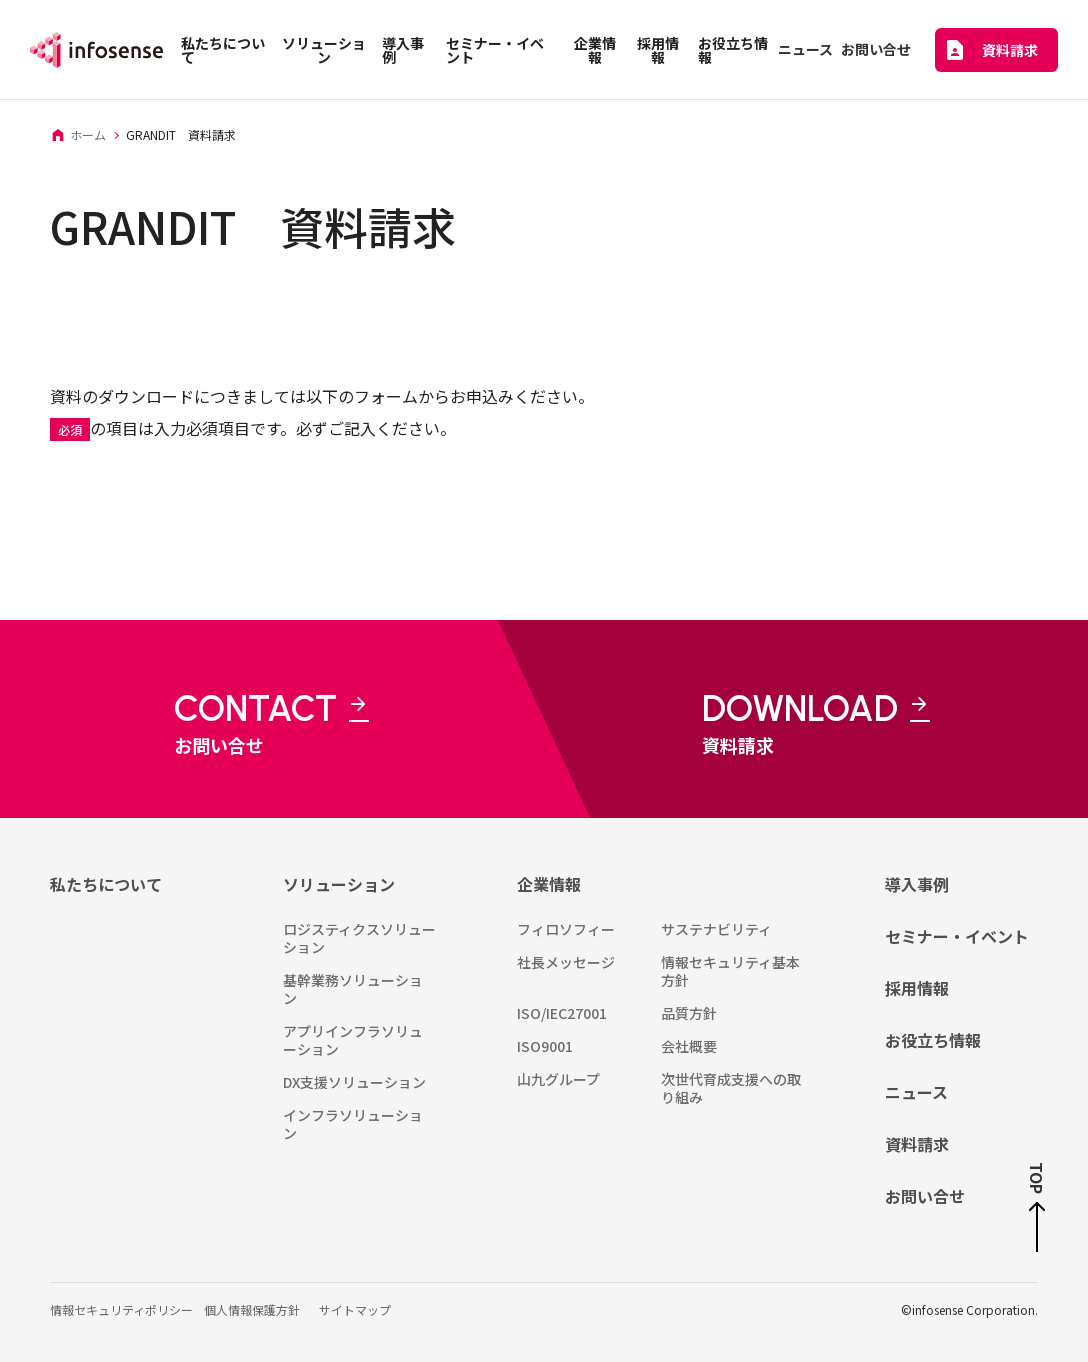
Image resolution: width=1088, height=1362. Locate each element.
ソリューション (339, 884)
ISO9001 (545, 1046)
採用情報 (917, 988)
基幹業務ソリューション (353, 989)
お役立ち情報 (933, 1040)
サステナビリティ (716, 929)
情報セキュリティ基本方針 (730, 971)
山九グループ (558, 1079)
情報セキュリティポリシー (121, 1309)
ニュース (916, 1092)
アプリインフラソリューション (353, 1040)
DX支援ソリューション (354, 1082)
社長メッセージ (566, 962)
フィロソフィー (566, 929)
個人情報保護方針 (252, 1309)
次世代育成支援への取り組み (731, 1088)
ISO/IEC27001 (562, 1013)
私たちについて (106, 884)
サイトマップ (355, 1309)
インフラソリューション (353, 1124)
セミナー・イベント (957, 936)
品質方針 (689, 1013)
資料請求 (917, 1144)
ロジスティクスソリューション (359, 938)
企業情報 (549, 884)
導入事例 (917, 884)
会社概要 (689, 1046)
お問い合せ (925, 1196)
